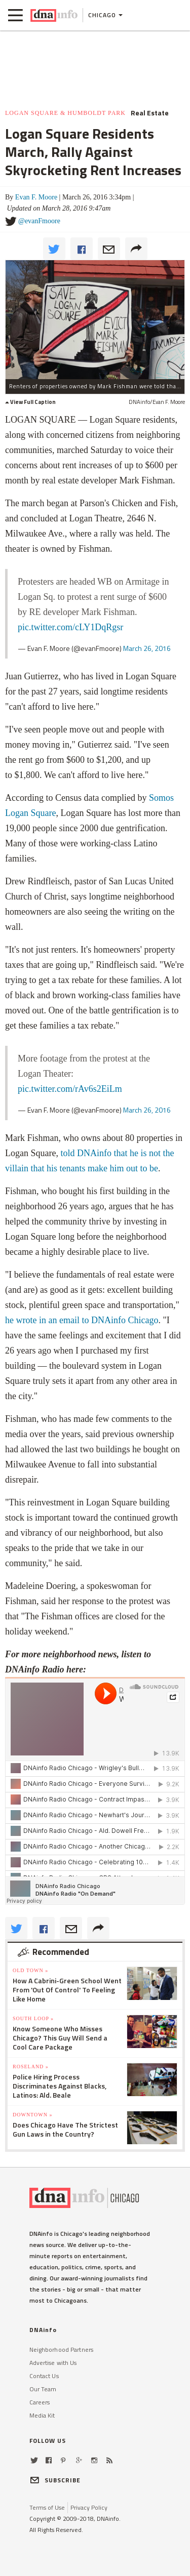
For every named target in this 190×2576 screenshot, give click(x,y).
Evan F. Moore (36, 197)
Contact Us (44, 2376)
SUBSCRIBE (55, 2480)
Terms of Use (47, 2507)
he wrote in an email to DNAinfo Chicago (81, 1320)
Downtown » (32, 2114)
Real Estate (150, 113)
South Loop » (33, 2018)
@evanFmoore (39, 221)
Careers (39, 2402)
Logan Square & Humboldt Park (65, 112)
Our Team (43, 2389)
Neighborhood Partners (61, 2349)
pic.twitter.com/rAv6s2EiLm (70, 1089)
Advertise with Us (53, 2362)
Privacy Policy (88, 2507)
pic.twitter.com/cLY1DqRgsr (70, 627)
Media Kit (42, 2415)
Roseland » (31, 2066)
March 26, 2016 (147, 648)
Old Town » (30, 1970)
